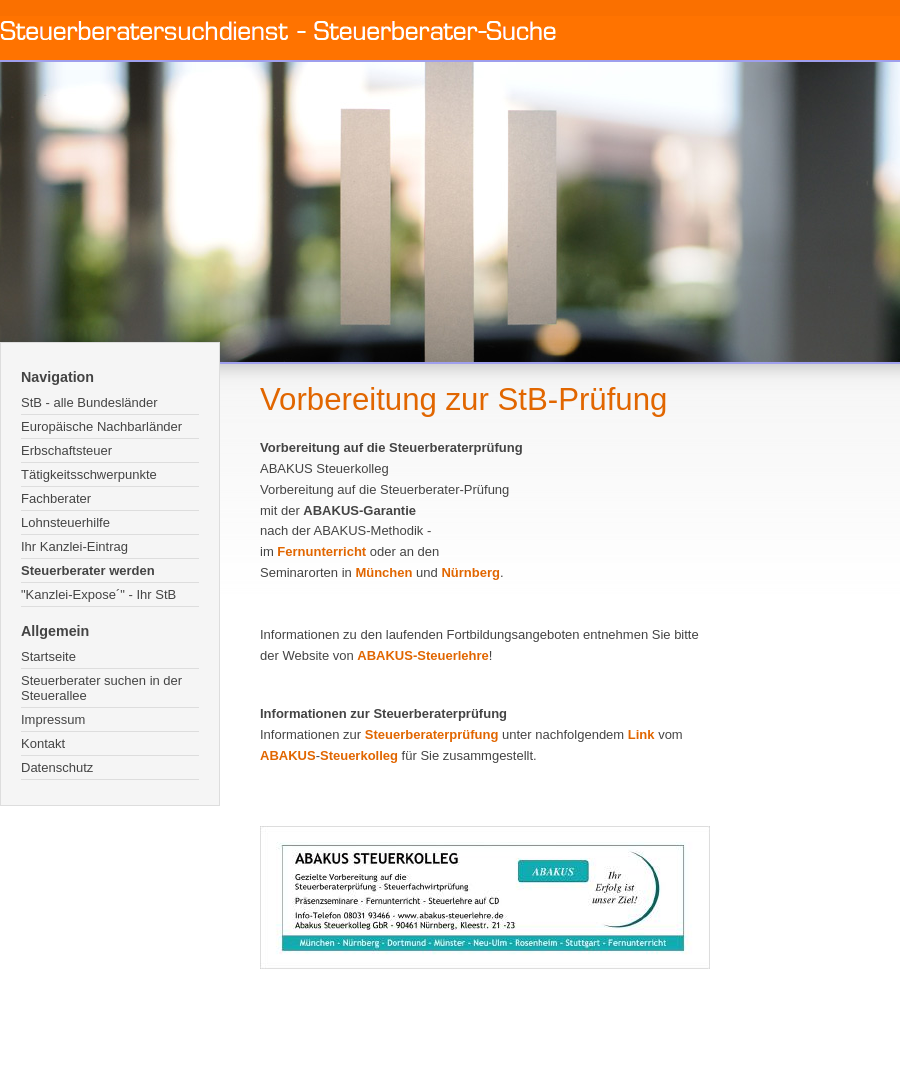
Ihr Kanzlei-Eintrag (74, 546)
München (383, 572)
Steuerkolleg (359, 755)
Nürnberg (470, 572)
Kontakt (43, 743)
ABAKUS (288, 755)
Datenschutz (57, 767)
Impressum (53, 719)
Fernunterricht (321, 551)
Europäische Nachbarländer (101, 426)
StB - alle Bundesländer (89, 402)
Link (641, 734)
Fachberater (56, 498)
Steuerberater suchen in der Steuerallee (101, 688)
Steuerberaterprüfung (432, 734)
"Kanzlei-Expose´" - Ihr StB (98, 594)
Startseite (48, 656)
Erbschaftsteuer (66, 450)
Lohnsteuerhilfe (65, 522)
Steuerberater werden (88, 570)
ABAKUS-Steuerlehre (422, 655)
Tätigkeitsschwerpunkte (89, 474)
